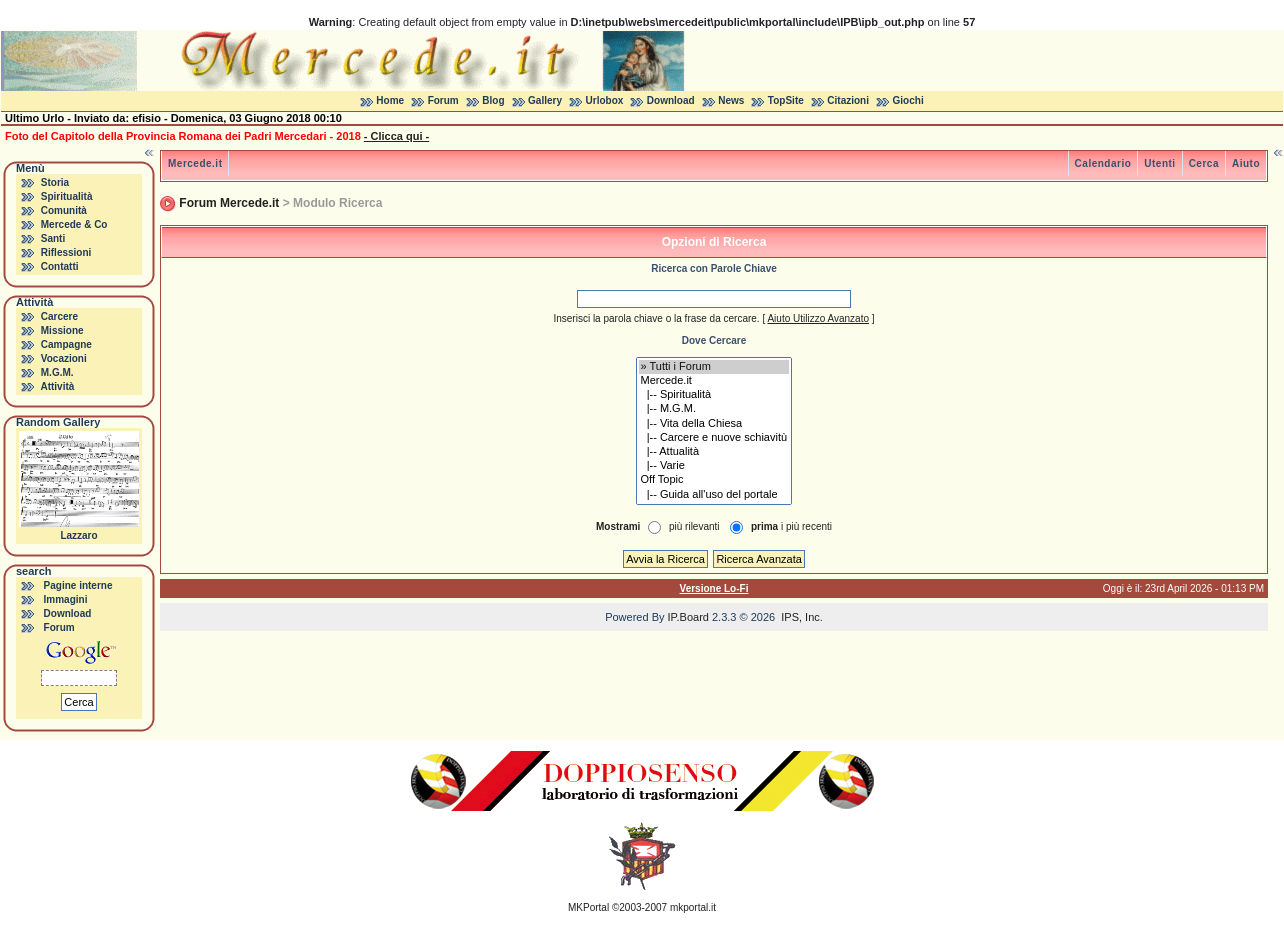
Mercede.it (195, 163)
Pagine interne (78, 585)
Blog (493, 100)
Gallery (545, 100)
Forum (443, 100)
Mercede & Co (74, 224)
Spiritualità (67, 196)
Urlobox (605, 100)
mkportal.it (693, 907)
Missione (62, 330)
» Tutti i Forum (714, 367)
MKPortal (588, 907)
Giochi (908, 100)
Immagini (66, 599)
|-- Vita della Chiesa (714, 424)
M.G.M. (57, 372)
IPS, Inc (800, 617)
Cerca (1204, 163)
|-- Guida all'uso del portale (714, 495)
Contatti (60, 266)
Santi (53, 238)
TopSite (786, 100)
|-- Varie (714, 466)
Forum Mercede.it (229, 203)
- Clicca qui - (396, 136)
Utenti (1159, 163)
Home (390, 100)
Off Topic (714, 480)
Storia (55, 182)
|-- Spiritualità (714, 395)
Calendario (1103, 163)
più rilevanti (694, 526)
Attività (57, 386)
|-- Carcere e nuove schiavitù (714, 438)
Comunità (64, 210)
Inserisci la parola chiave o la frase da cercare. (656, 318)
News (731, 100)
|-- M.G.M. (714, 409)
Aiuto (1246, 163)
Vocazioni (64, 358)
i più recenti (791, 526)
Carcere (59, 316)
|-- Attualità (714, 452)
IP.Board (688, 617)
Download (671, 100)
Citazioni (848, 100)
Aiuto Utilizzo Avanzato (818, 318)
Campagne (66, 344)
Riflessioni (66, 252)
